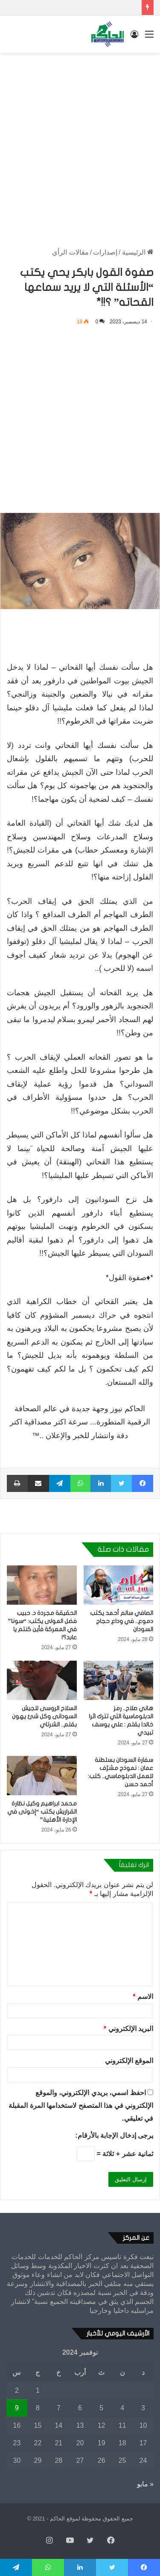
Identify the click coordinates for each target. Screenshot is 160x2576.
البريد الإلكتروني (128, 2028)
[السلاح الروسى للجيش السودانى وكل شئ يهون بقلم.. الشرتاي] (42, 1680)
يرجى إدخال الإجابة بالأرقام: (114, 2135)
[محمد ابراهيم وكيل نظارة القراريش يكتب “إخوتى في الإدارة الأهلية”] (42, 1775)
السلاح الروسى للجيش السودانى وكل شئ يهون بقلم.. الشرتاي (44, 1716)
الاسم (143, 1996)
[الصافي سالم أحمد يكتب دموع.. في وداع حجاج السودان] (119, 1585)
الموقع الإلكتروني (129, 2060)
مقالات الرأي (70, 252)
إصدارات (105, 252)
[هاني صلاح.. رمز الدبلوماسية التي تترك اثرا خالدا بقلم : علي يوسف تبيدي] (119, 1680)
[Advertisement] (80, 142)
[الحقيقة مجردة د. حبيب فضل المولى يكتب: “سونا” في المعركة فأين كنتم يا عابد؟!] (42, 1585)
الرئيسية (138, 252)
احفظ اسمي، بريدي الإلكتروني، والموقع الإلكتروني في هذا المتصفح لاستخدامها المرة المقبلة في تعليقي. (81, 2105)
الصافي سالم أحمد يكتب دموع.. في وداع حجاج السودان (121, 1621)
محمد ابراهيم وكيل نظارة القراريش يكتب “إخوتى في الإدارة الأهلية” (42, 1811)
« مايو (145, 2484)
